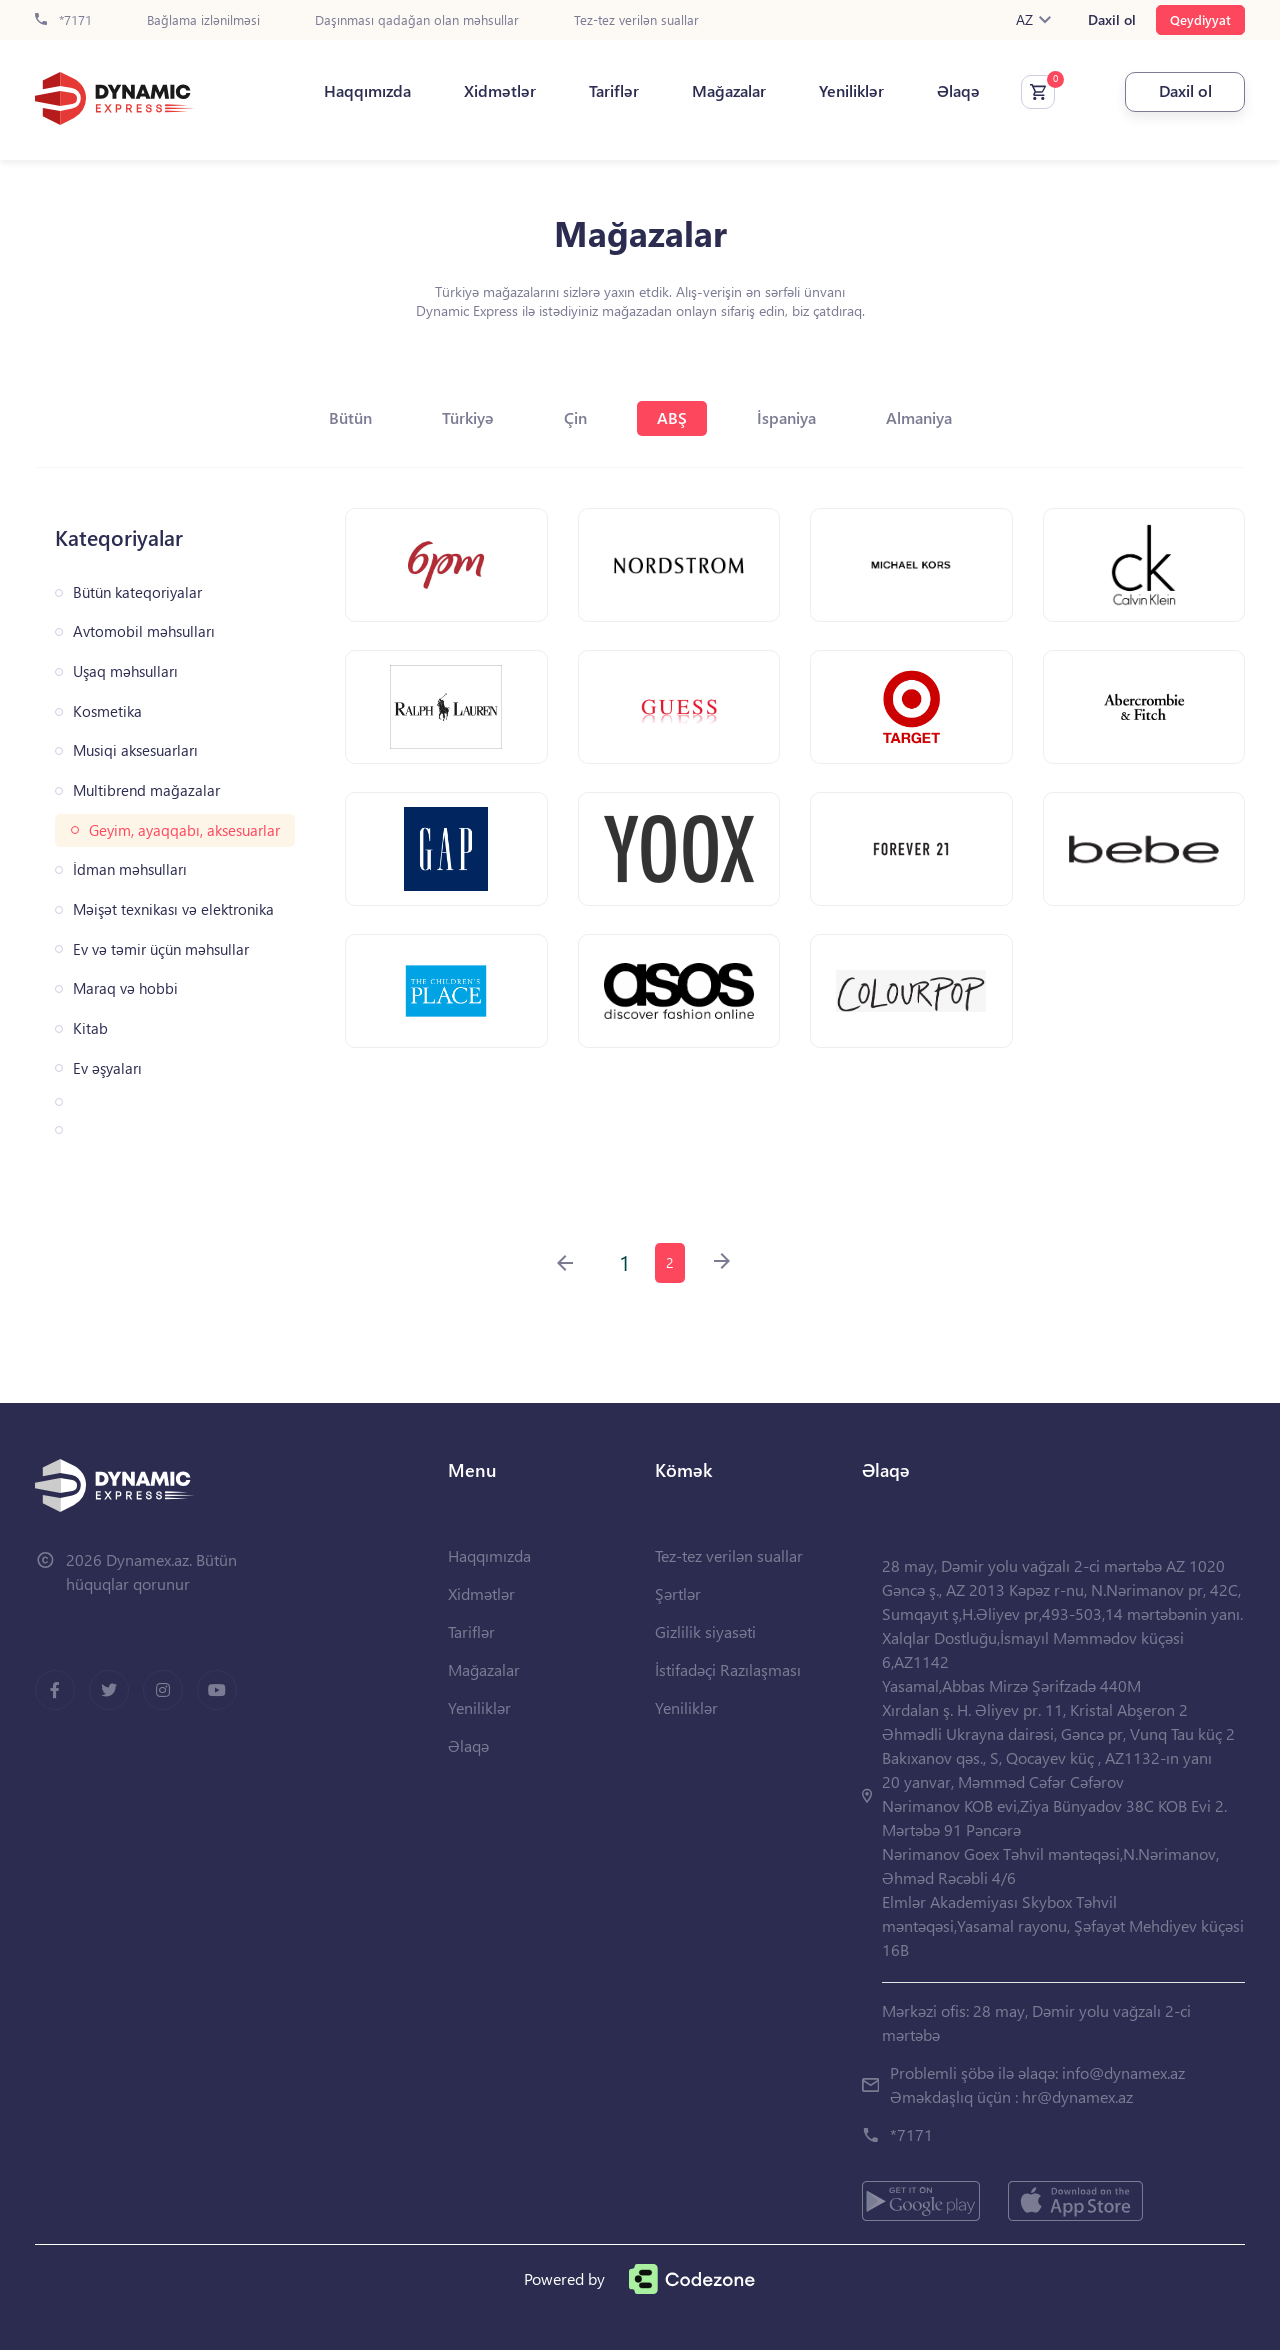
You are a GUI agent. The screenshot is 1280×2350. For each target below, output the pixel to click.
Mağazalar (729, 91)
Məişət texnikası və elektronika (173, 909)
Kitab (90, 1028)
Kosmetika (107, 711)
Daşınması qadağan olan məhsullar (417, 20)
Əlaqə (958, 91)
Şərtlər (678, 1593)
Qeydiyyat (1200, 19)
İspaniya (786, 417)
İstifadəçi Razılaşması (728, 1669)
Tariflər (614, 91)
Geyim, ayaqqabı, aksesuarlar (184, 830)
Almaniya (919, 417)
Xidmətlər (500, 91)
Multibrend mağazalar (146, 790)
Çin (575, 417)
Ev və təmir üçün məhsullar (161, 949)
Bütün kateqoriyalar (137, 592)
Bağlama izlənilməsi (203, 20)
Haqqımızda (367, 91)
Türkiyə (468, 417)
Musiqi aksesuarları (135, 750)
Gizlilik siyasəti (705, 1631)
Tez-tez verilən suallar (636, 20)
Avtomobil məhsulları (144, 631)
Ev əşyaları (107, 1068)
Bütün (350, 417)
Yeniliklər (851, 91)
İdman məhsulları (130, 869)
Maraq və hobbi (125, 988)
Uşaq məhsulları (125, 671)
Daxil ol (1112, 20)
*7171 (63, 20)
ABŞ (672, 417)
